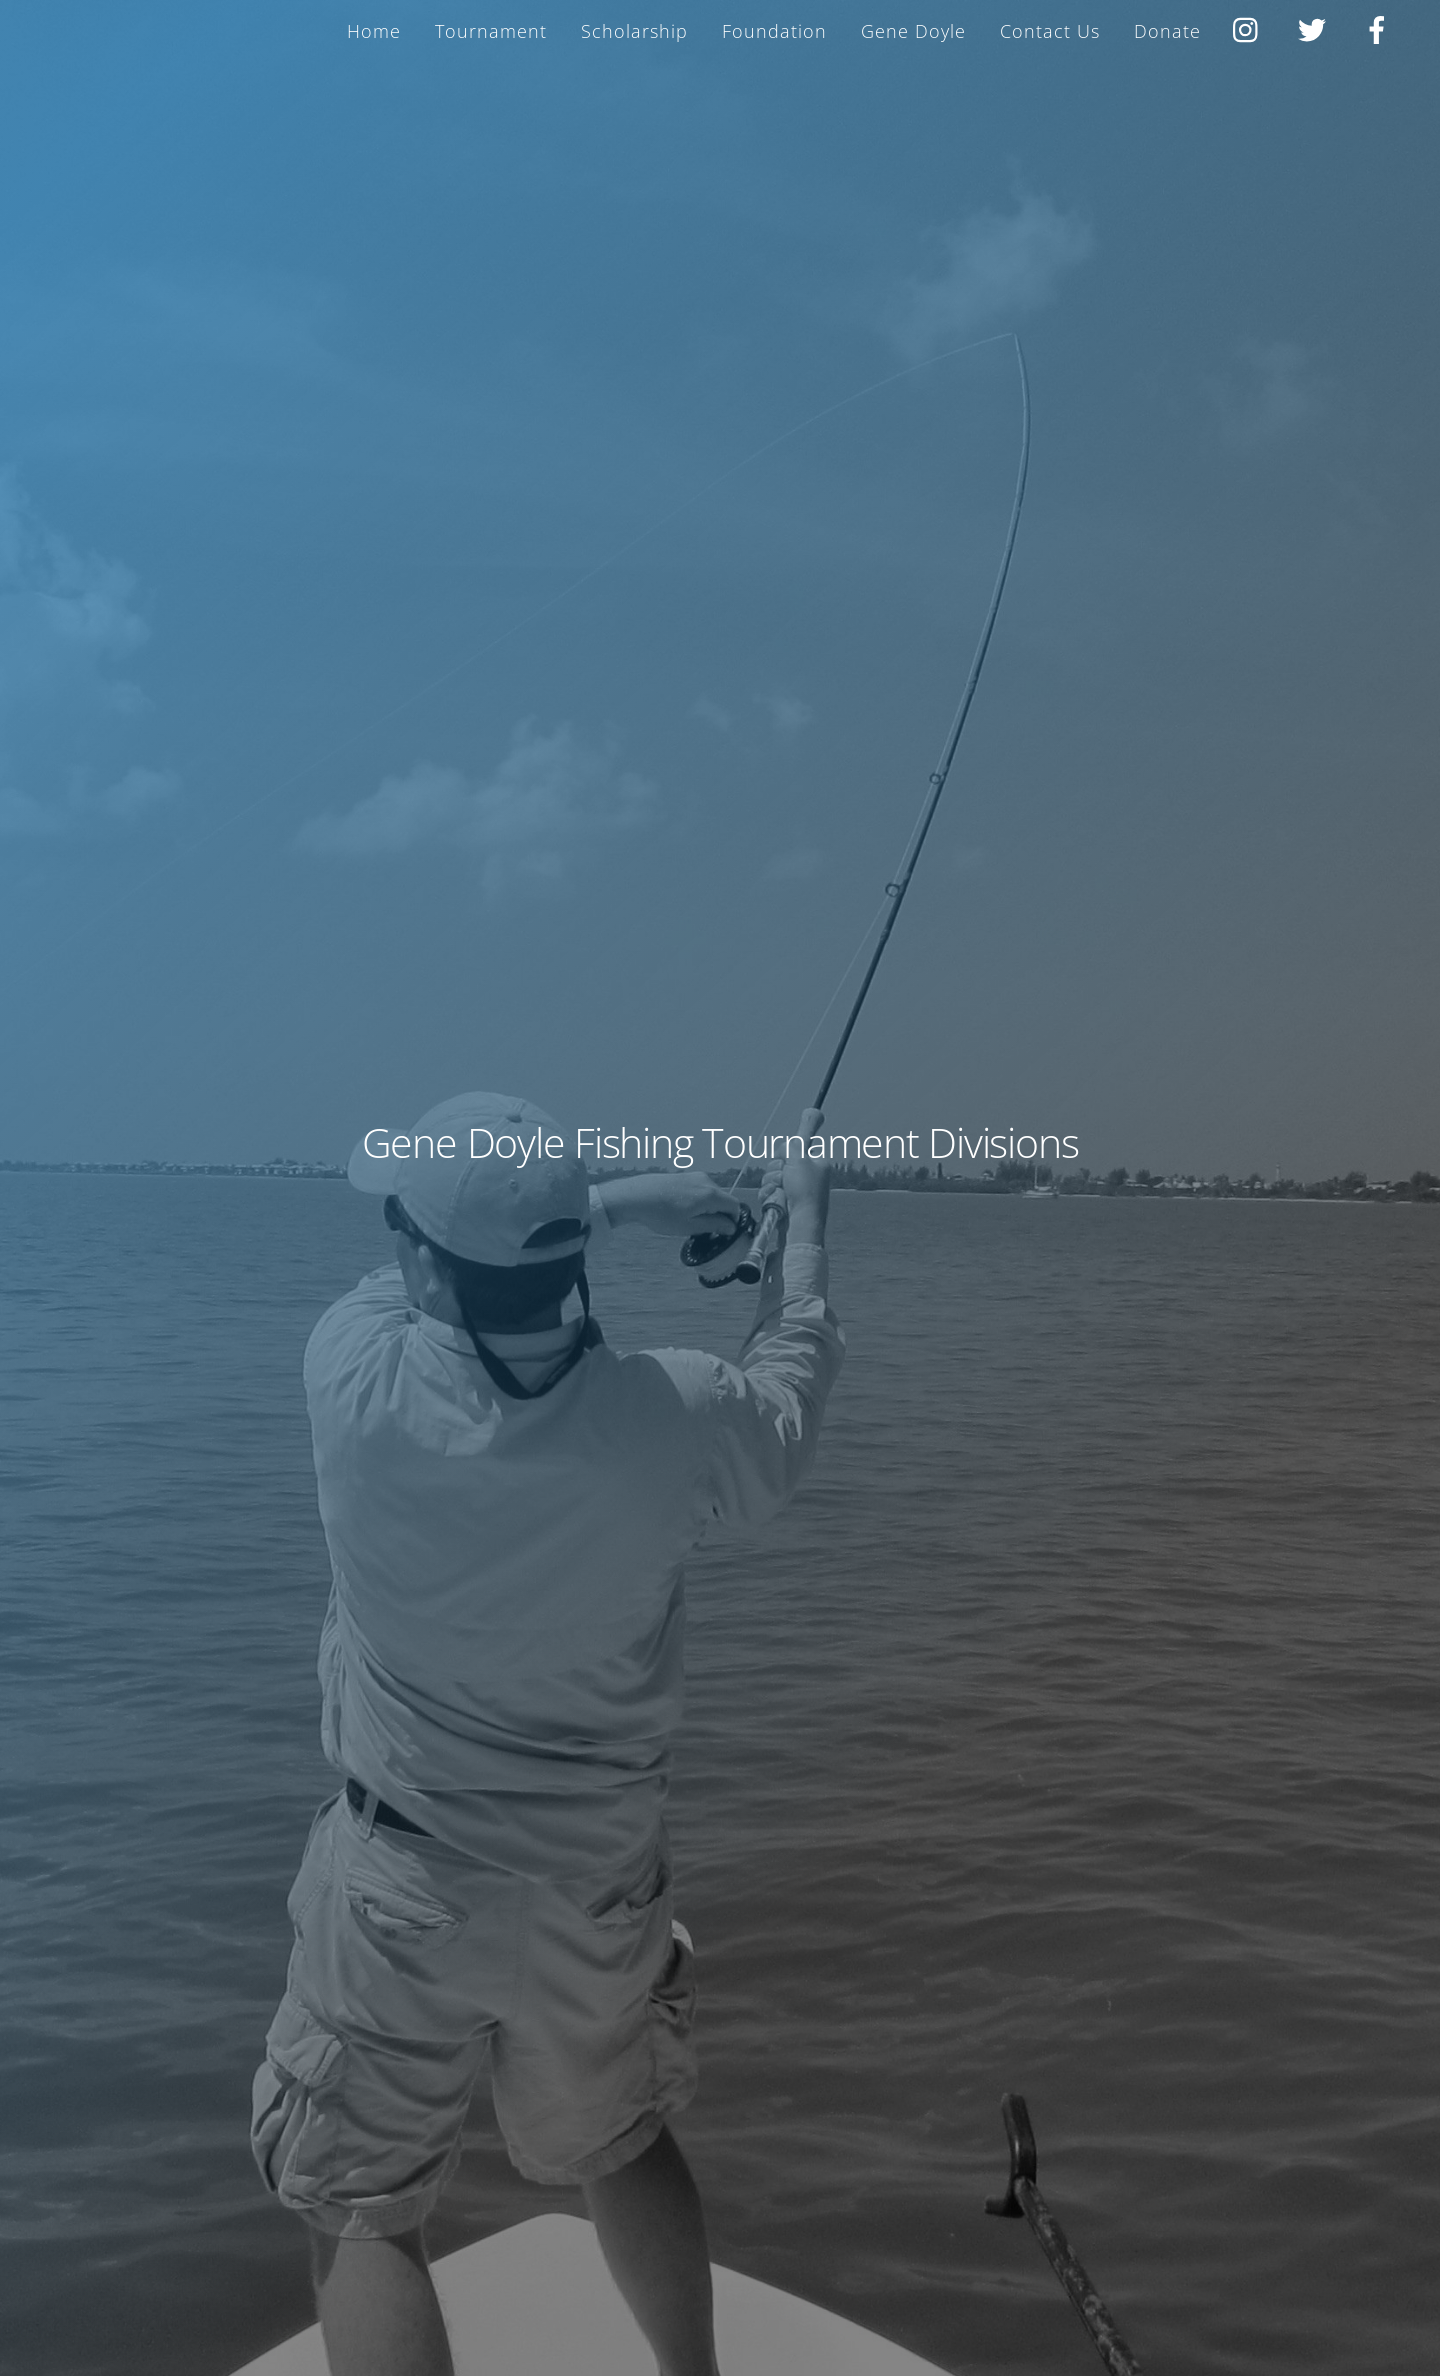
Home (374, 31)
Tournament (491, 31)
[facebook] (1380, 27)
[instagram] (1250, 27)
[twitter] (1315, 27)
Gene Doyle (913, 31)
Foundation (774, 31)
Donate (1167, 31)
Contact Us (1050, 31)
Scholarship (634, 31)
